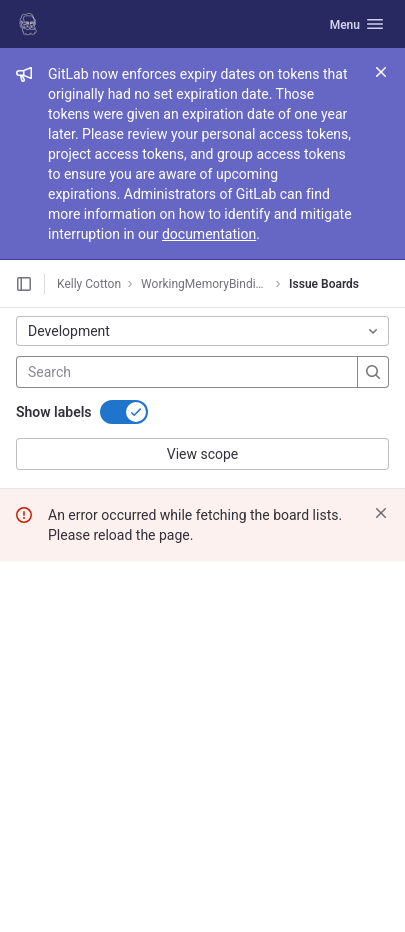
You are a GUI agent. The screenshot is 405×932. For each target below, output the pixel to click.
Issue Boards (324, 284)
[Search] (148, 372)
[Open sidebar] (24, 284)
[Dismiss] (381, 513)
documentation (209, 234)
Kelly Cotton (89, 284)
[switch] (124, 412)
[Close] (381, 72)
